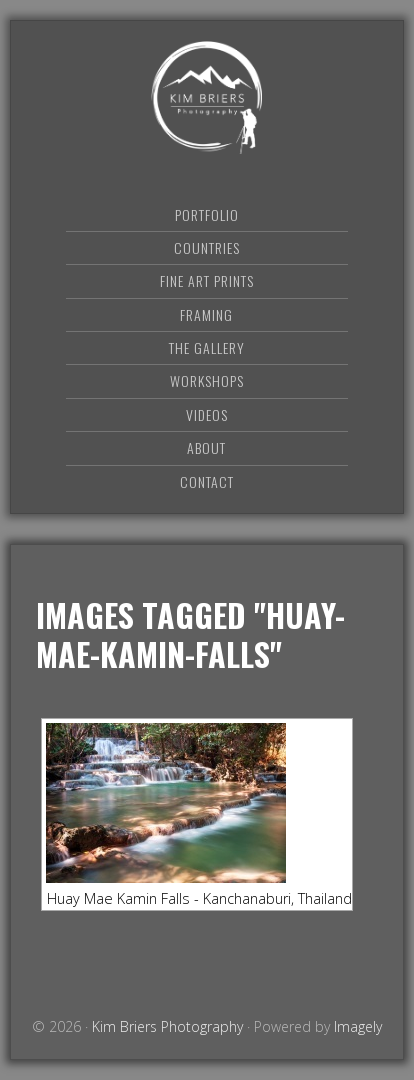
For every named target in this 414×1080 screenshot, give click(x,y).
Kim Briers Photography (207, 97)
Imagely (358, 1026)
